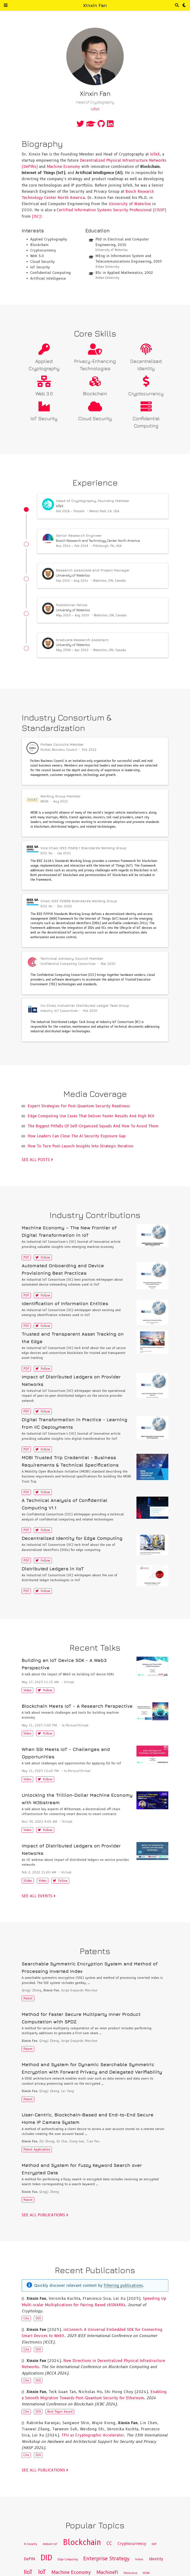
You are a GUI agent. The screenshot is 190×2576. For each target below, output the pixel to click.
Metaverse (130, 2573)
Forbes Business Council (58, 750)
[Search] (177, 5)
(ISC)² (37, 216)
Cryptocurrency (132, 2543)
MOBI (44, 801)
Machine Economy (63, 166)
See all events (38, 1896)
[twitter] (80, 125)
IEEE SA (46, 853)
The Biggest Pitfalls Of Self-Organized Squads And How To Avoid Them (93, 1126)
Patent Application (36, 2149)
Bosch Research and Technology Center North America (98, 540)
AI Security (30, 2544)
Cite (26, 2318)
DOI (38, 2318)
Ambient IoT (50, 2544)
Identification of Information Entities (65, 1303)
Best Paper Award (59, 2411)
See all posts (37, 1159)
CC (109, 2543)
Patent (28, 1998)
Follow (42, 1257)
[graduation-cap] (90, 125)
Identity (156, 2559)
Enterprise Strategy (106, 2558)
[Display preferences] (184, 5)
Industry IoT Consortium (59, 1011)
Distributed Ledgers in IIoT (53, 1568)
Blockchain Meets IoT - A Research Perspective (77, 1706)
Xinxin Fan (95, 5)
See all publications (45, 2215)
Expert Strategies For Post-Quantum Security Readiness (79, 1106)
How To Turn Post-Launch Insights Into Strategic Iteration (80, 1146)
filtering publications (123, 2285)
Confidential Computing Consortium (68, 964)
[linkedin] (110, 125)
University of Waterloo (130, 203)
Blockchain (82, 2542)
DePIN (29, 2559)
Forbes (139, 2559)
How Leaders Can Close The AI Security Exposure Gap (77, 1136)
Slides (27, 1881)
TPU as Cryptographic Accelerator (92, 2435)
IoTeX (155, 154)
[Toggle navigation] (5, 5)
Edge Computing (68, 2559)
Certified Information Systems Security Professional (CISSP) (111, 210)
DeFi (154, 2544)
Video (27, 1690)
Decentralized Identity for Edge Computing (72, 1538)
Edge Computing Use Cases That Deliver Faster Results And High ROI (91, 1116)
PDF (26, 1257)
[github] (101, 125)
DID (46, 2557)
